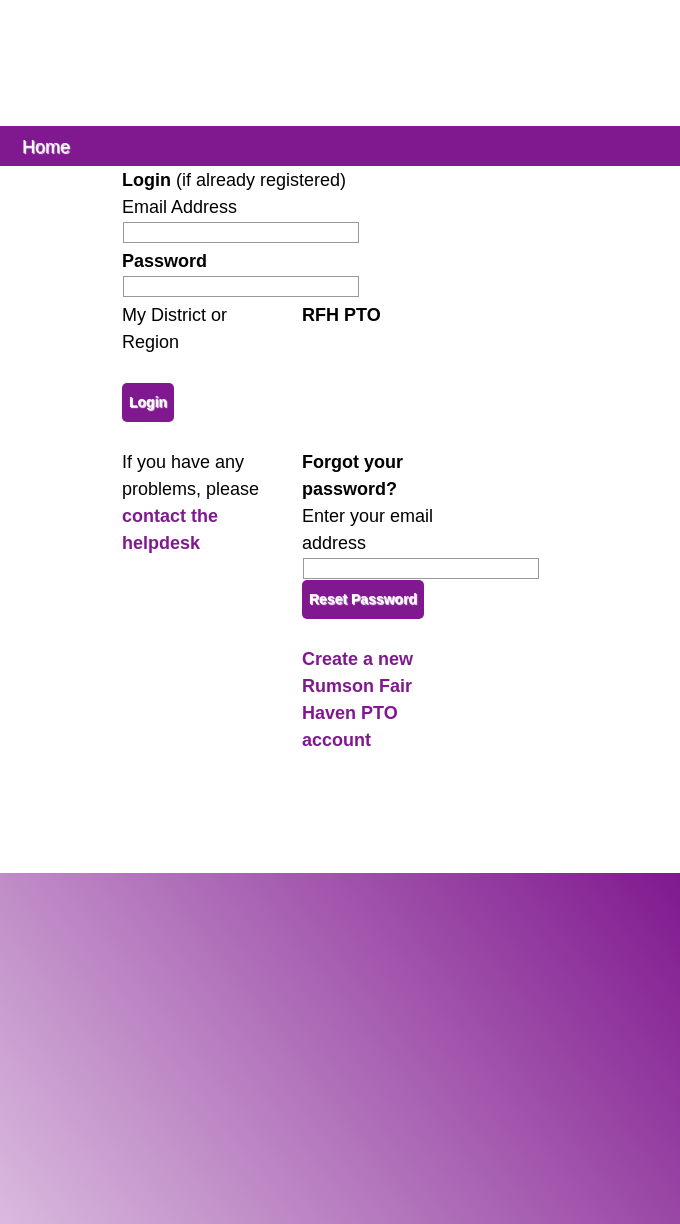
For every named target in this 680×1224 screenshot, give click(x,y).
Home (46, 145)
